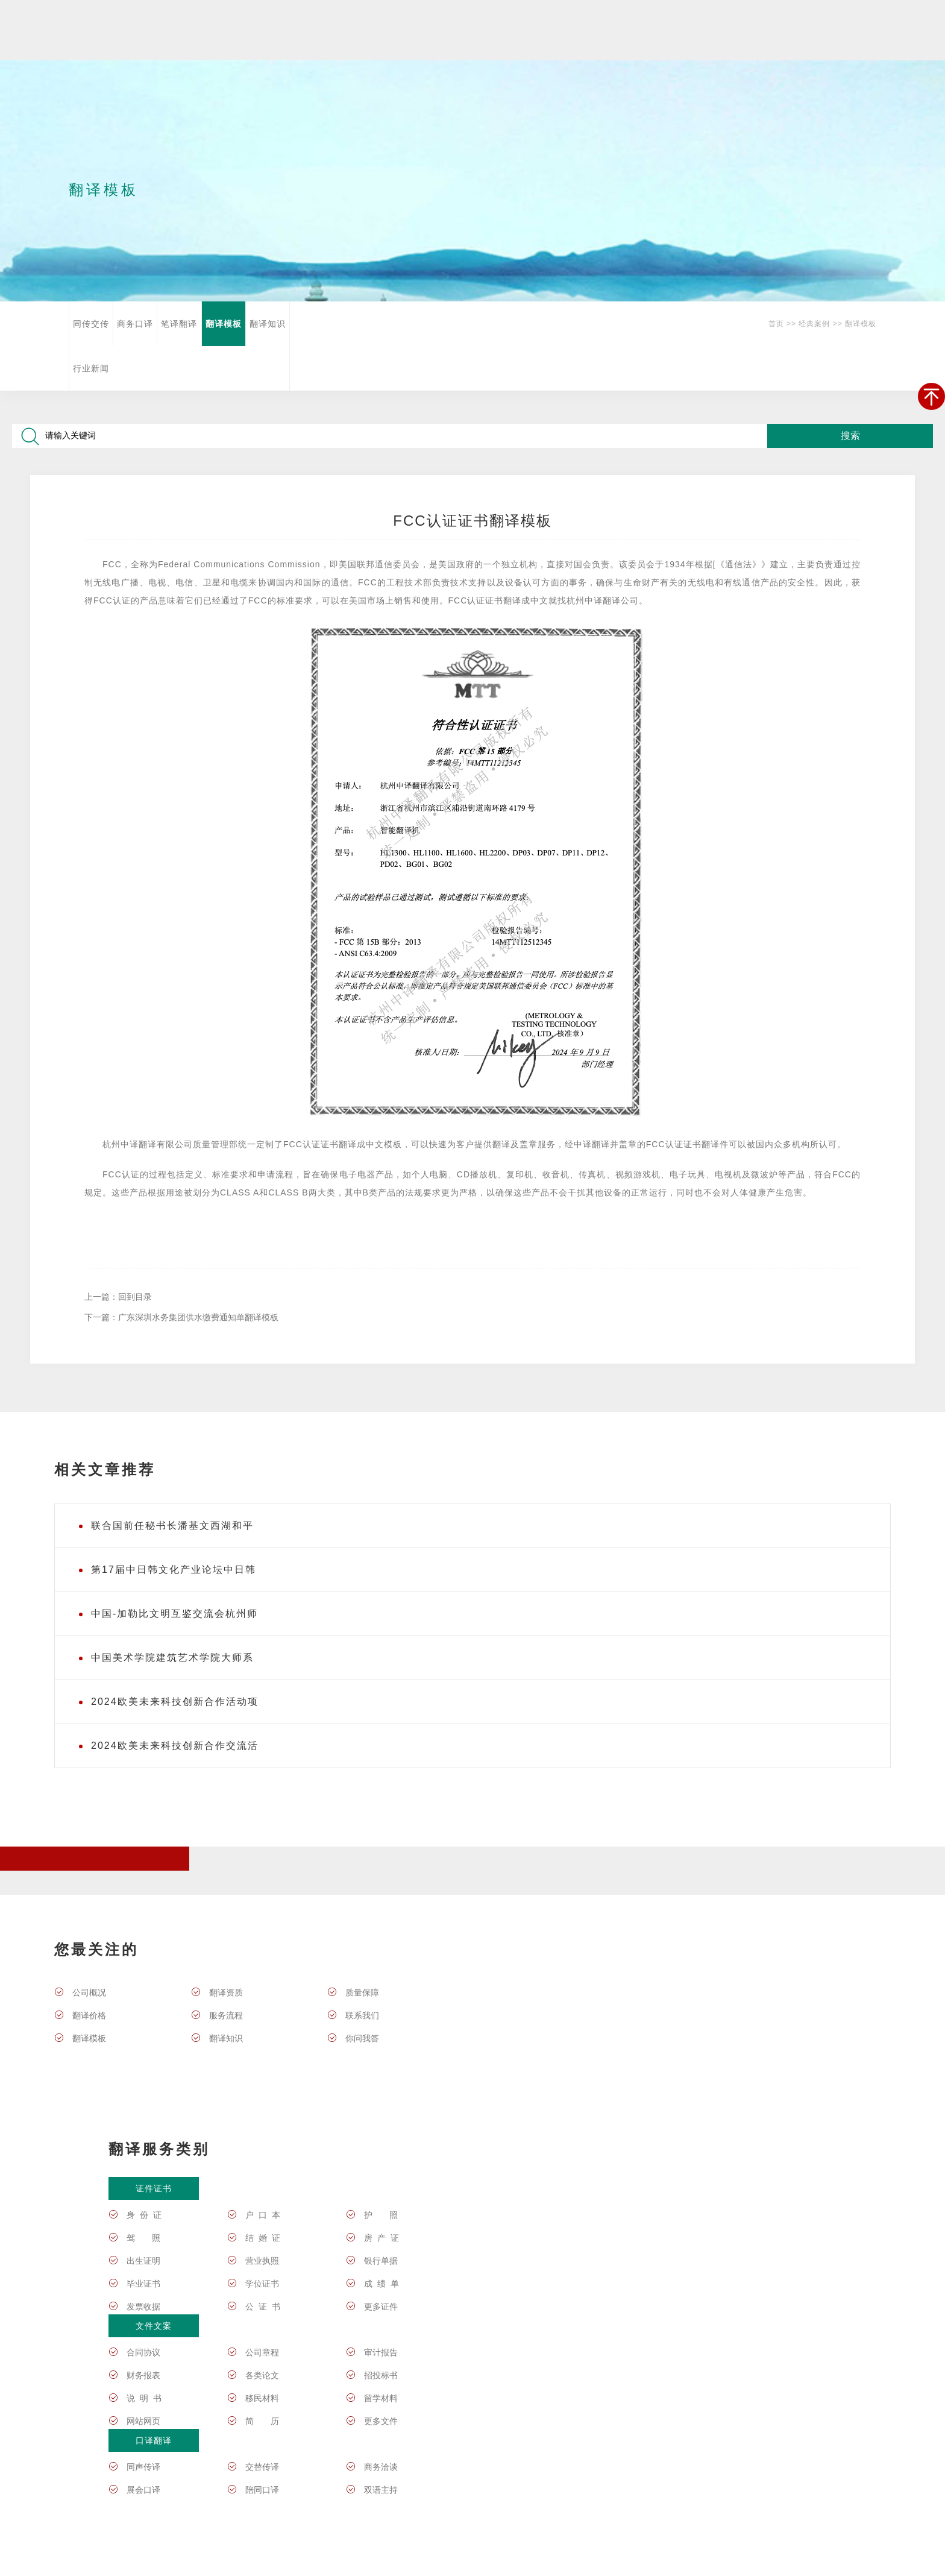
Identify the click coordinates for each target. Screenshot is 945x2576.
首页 (776, 324)
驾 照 (143, 2238)
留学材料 (381, 2398)
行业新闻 (91, 368)
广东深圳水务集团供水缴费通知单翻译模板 (198, 1317)
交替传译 (262, 2467)
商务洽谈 (381, 2467)
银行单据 (381, 2261)
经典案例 (814, 324)
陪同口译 (262, 2490)
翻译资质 (226, 1992)
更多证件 (381, 2306)
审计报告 (381, 2352)
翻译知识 (268, 324)
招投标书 (381, 2375)
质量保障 (362, 1992)
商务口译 (135, 324)
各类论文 (262, 2375)
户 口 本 (262, 2215)
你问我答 (362, 2038)
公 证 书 (262, 2306)
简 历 (262, 2421)
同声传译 (143, 2467)
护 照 (381, 2215)
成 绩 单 (381, 2283)
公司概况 (89, 1992)
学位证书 (262, 2283)
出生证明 (143, 2261)
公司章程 (262, 2352)
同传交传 (91, 324)
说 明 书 (144, 2398)
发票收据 (143, 2306)
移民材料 (262, 2398)
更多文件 (381, 2421)
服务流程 (226, 2015)
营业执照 (262, 2261)
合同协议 (143, 2352)
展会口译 (143, 2490)
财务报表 (143, 2375)
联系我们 (362, 2015)
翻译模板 (224, 324)
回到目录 (135, 1297)
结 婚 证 (262, 2238)
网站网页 (143, 2421)
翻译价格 (89, 2015)
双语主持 (381, 2490)
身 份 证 (144, 2215)
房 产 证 (381, 2238)
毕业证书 (143, 2283)
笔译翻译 (179, 324)
